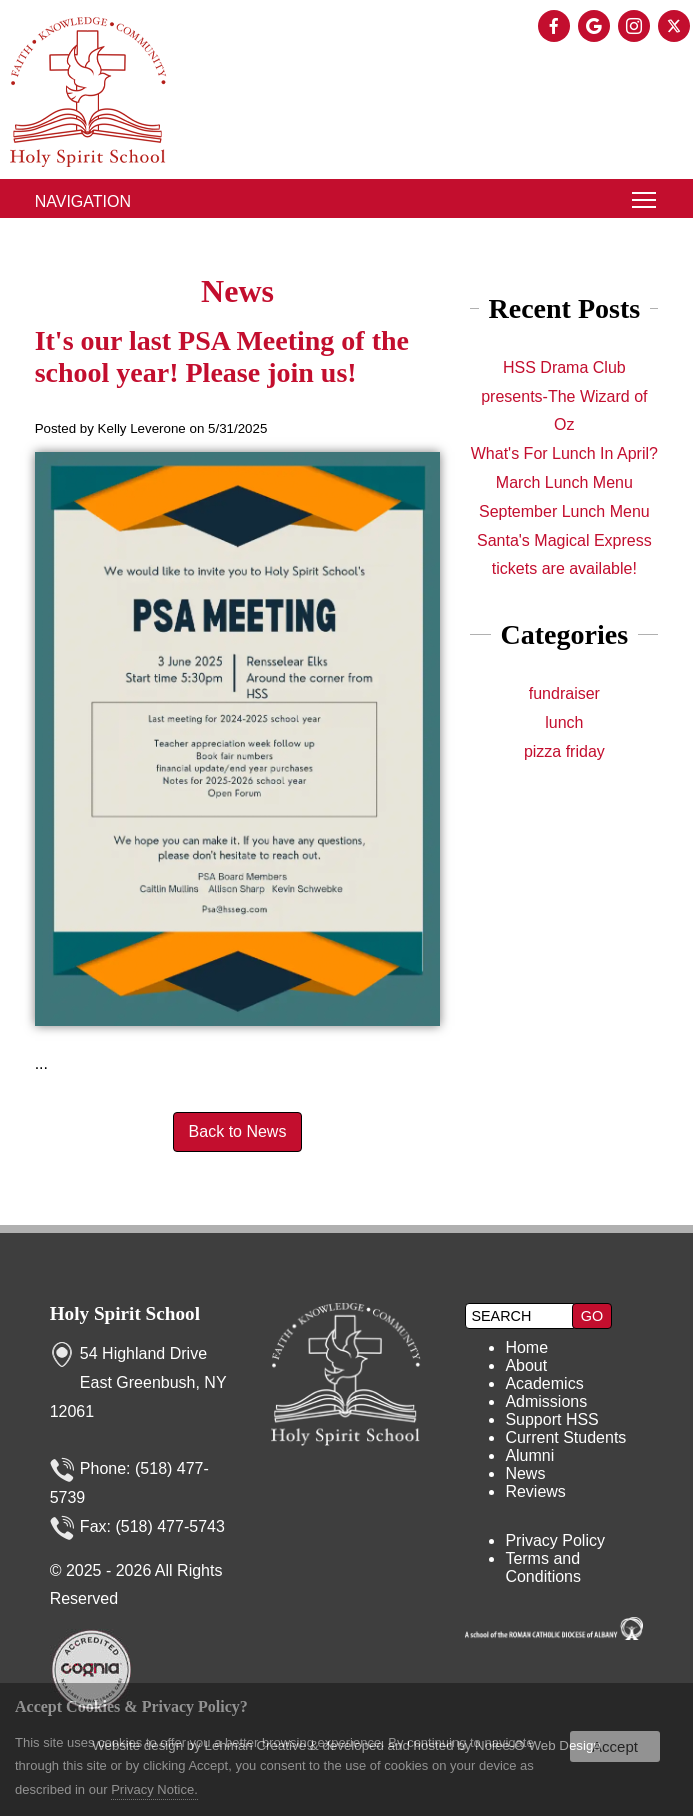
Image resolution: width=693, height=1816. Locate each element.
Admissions (546, 1401)
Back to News (238, 1131)
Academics (544, 1383)
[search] (521, 1316)
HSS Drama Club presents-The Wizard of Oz (564, 396)
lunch (564, 722)
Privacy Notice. (154, 1789)
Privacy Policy (555, 1540)
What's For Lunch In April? (564, 453)
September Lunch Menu (564, 511)
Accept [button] (615, 1746)
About (526, 1365)
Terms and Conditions (543, 1567)
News (525, 1473)
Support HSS (551, 1419)
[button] (592, 1316)
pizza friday (564, 751)
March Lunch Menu (564, 482)
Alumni (529, 1455)
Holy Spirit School (125, 1313)
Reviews (535, 1491)
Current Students (565, 1437)
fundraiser (564, 693)
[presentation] (555, 27)
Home (526, 1347)
